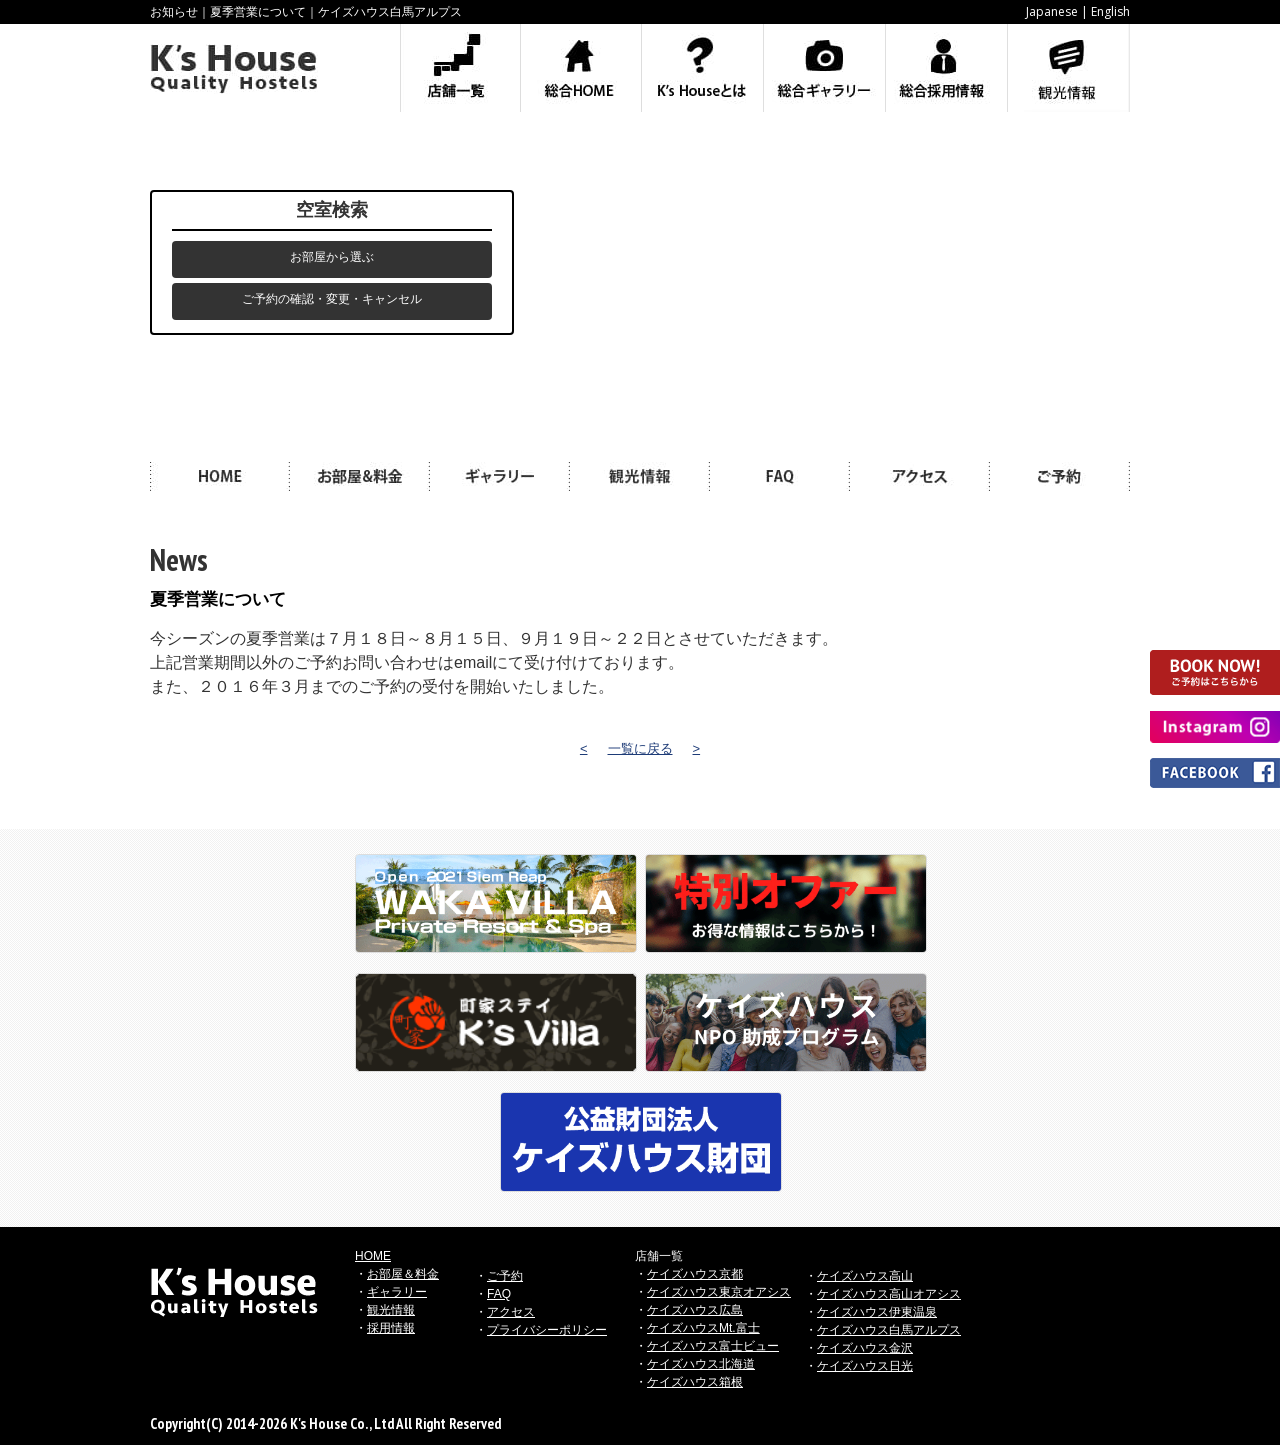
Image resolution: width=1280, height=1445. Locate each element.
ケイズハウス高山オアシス (889, 1294)
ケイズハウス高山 (865, 1276)
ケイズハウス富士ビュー (713, 1346)
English (1110, 11)
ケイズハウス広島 (695, 1310)
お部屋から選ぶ (332, 257)
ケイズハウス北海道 (701, 1364)
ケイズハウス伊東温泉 (877, 1312)
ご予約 (505, 1276)
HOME (373, 1256)
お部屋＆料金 (403, 1274)
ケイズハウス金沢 (865, 1348)
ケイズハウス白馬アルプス (889, 1330)
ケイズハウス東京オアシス (719, 1292)
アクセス (511, 1312)
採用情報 (391, 1328)
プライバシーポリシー (547, 1330)
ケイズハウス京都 (695, 1274)
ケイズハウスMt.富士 (703, 1328)
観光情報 (391, 1310)
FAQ (499, 1294)
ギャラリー (397, 1292)
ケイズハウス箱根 (695, 1382)
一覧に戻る (640, 748)
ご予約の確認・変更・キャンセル (332, 299)
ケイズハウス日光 (865, 1366)
